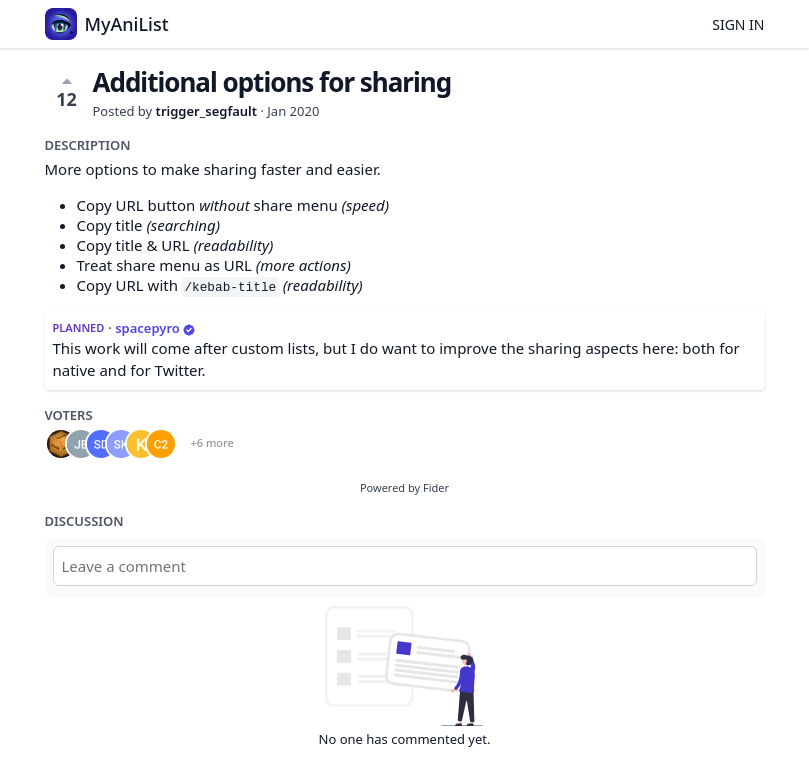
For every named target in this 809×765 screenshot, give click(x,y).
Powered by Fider (404, 487)
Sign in (738, 24)
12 (66, 92)
